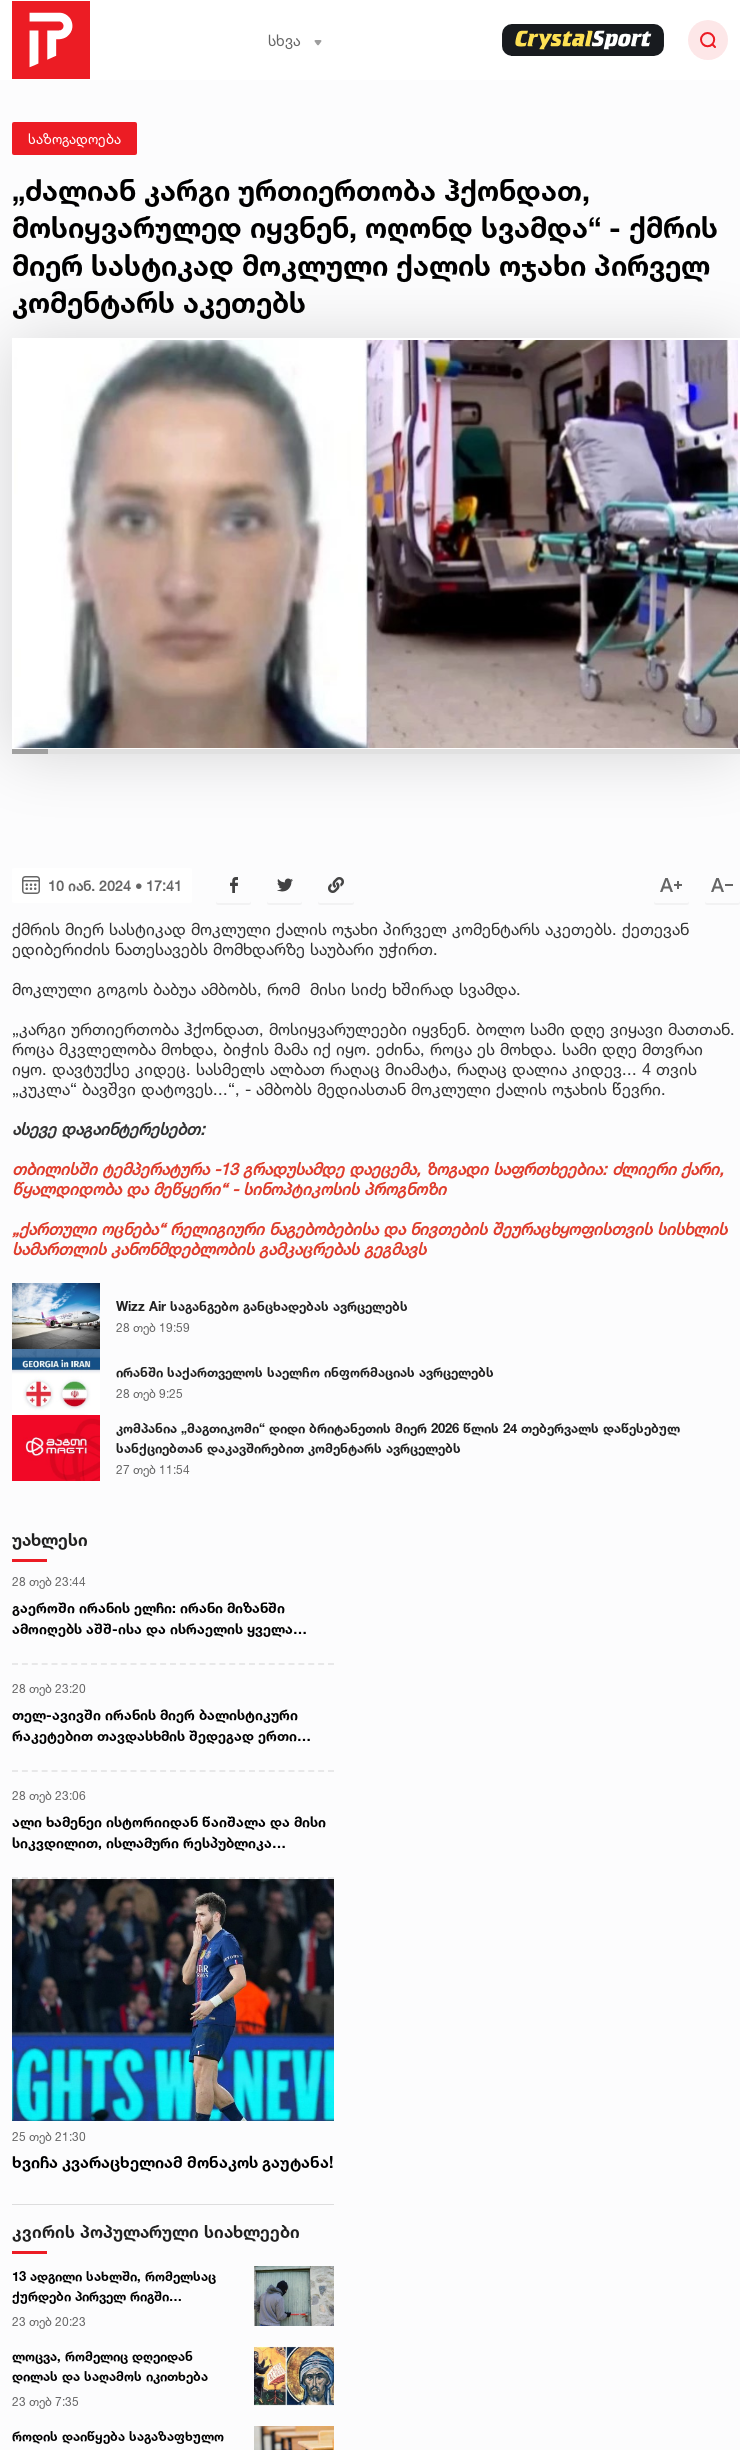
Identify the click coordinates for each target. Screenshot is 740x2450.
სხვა (295, 40)
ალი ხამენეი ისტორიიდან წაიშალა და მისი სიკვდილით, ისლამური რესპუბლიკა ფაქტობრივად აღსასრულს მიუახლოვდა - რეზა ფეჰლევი (169, 1833)
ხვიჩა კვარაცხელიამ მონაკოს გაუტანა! (172, 2162)
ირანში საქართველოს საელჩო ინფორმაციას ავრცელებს (305, 1372)
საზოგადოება (74, 138)
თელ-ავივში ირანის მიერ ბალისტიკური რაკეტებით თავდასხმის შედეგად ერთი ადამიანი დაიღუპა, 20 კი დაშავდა (155, 1726)
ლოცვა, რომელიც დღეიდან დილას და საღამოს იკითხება (110, 2366)
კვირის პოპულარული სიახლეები (156, 2231)
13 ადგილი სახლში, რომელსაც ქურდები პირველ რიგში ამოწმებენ (114, 2287)
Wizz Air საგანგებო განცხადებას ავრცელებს (262, 1306)
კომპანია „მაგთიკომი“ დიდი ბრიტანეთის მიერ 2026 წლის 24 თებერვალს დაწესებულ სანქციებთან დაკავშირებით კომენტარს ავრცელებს (398, 1438)
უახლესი (50, 1539)
